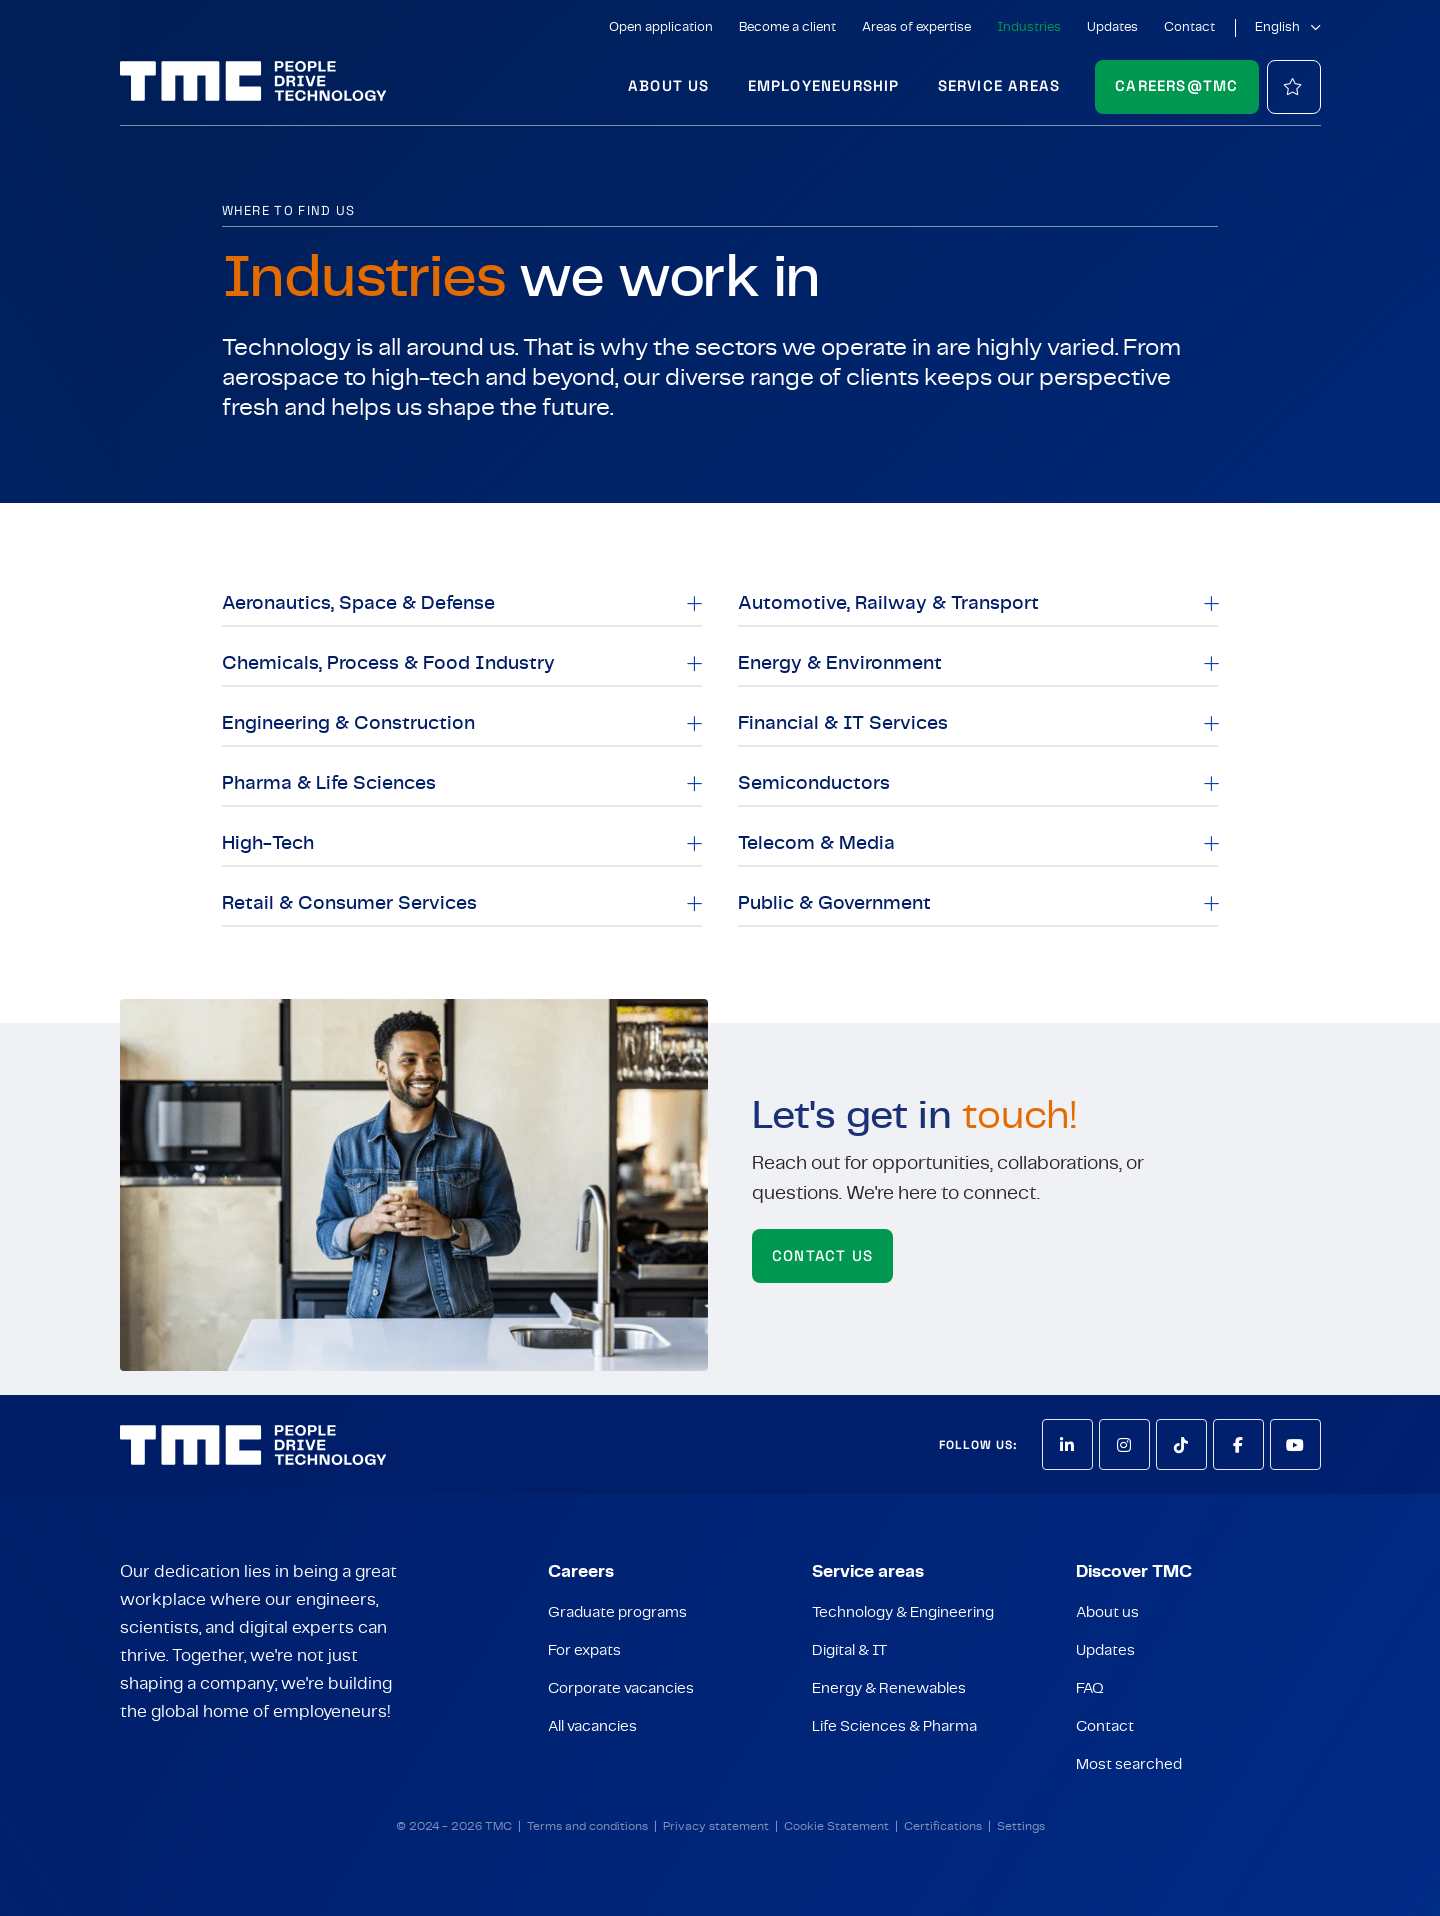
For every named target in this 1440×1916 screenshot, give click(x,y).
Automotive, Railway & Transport (888, 603)
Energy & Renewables (889, 1688)
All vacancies (592, 1726)
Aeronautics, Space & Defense (358, 603)
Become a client (787, 27)
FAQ (1090, 1688)
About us (669, 85)
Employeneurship (824, 85)
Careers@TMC (1176, 85)
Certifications (943, 1826)
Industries (1029, 27)
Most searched (1129, 1764)
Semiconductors (814, 783)
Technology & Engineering (903, 1612)
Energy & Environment (840, 663)
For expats (584, 1650)
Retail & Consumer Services (349, 903)
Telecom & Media (816, 843)
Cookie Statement (836, 1826)
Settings (1021, 1826)
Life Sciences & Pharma (894, 1726)
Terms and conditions (587, 1826)
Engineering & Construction (348, 723)
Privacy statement (716, 1826)
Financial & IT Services (843, 723)
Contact (1189, 27)
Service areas (999, 85)
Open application (661, 27)
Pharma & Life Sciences (329, 783)
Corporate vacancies (621, 1688)
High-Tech (268, 843)
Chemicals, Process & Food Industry (388, 663)
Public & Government (834, 903)
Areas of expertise (916, 27)
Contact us (822, 1255)
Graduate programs (617, 1612)
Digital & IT (849, 1650)
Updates (1112, 27)
